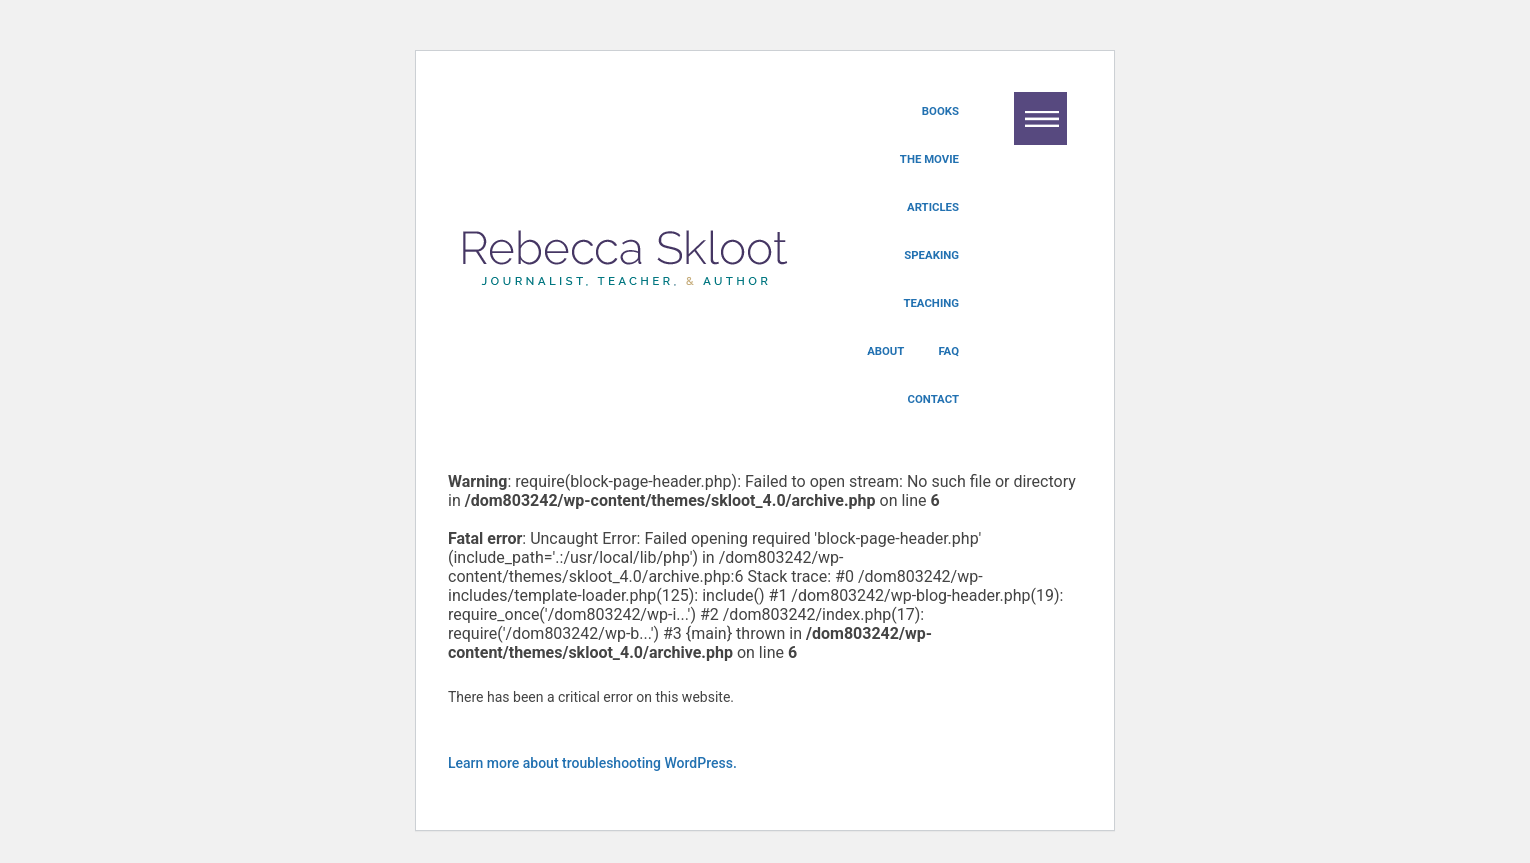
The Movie (929, 159)
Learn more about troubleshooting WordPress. (592, 763)
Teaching (931, 303)
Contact (933, 399)
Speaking (931, 255)
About (885, 351)
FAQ (948, 351)
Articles (933, 207)
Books (940, 111)
